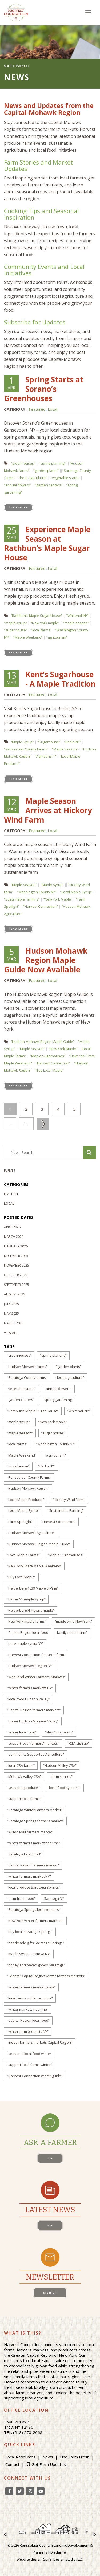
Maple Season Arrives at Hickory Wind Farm (48, 810)
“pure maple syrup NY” (25, 1643)
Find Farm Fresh (74, 2457)
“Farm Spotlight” (20, 1521)
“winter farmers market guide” (31, 1987)
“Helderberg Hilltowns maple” (30, 1610)
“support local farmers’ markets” (33, 1743)
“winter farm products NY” (28, 2031)
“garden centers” (48, 485)
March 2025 (13, 1323)
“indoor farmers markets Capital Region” (39, 2042)
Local (52, 409)
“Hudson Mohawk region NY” (30, 1665)
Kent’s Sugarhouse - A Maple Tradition (60, 679)
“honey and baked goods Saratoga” (36, 1965)
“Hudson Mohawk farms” (27, 1366)
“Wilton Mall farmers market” (30, 1832)
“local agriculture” (33, 477)
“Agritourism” (45, 756)
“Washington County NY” (37, 892)
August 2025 (14, 1294)
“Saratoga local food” (24, 1854)
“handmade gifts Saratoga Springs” (35, 1942)
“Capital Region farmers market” (33, 1865)
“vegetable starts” (65, 477)
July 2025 (11, 1304)
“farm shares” (61, 1776)
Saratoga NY (54, 1898)
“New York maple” (45, 622)
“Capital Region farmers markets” (34, 1710)
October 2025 (15, 1275)
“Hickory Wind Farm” (69, 1499)
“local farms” (41, 630)
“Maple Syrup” (22, 741)
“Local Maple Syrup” (76, 892)
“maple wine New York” (73, 1621)
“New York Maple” (57, 899)
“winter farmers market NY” (29, 1876)
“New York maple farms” (26, 1621)
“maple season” (76, 622)
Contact (12, 2464)
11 (26, 1123)
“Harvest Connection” (40, 906)
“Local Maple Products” (25, 1499)
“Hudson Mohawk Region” (28, 1488)
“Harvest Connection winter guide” (34, 2075)
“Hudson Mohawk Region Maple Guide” (42, 1041)
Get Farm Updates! (49, 2464)
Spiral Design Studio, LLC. (63, 2559)
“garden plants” (46, 470)
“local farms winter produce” (30, 1998)
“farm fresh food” (21, 1898)
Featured (37, 409)
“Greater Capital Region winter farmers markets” (46, 1976)
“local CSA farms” (21, 1765)
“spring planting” (52, 463)
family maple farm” (72, 1632)
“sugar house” (15, 630)
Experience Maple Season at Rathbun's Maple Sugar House (47, 543)
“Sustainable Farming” (22, 899)
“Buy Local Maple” (49, 1070)
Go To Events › (17, 65)
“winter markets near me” (27, 2009)
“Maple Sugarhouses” (47, 1056)
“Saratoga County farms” (27, 1377)
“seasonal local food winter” (30, 2053)
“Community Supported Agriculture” (35, 1754)
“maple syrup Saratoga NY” (29, 1953)
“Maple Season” (65, 749)
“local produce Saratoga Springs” (33, 1887)
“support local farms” (24, 1798)
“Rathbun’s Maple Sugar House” (36, 615)
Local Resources (20, 2457)
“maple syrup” (15, 622)
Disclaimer (58, 2552)
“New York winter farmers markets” (35, 1920)
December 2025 (16, 1256)
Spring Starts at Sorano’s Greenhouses (43, 388)
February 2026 (16, 1246)
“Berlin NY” (72, 741)
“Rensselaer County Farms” (26, 749)
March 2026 (13, 1236)
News (47, 2457)
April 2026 (12, 1227)
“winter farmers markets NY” (30, 1687)
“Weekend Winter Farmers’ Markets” (36, 1676)
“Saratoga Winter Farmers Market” (34, 1809)
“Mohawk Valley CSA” (24, 1776)
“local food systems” (64, 1787)
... (10, 1123)
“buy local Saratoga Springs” (30, 1931)
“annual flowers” (17, 485)
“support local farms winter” (29, 2064)
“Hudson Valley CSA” (60, 1765)
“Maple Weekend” (28, 637)
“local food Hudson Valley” (28, 1699)
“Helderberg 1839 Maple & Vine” (32, 1588)
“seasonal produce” (23, 1787)
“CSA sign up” (78, 1743)
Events (9, 1170)
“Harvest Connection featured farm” (36, 1654)
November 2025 (16, 1265)
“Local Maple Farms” (23, 1554)
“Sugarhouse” (49, 741)
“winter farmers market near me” (33, 1843)
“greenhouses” (23, 463)
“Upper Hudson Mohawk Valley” (33, 1721)
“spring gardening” (58, 1399)
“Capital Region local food (27, 1632)
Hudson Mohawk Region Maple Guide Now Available (45, 960)
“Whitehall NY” (77, 615)
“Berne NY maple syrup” (26, 1599)
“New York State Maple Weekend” (34, 1566)
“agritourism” (56, 637)
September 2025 (16, 1284)
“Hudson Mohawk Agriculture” (31, 1532)
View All (10, 1332)
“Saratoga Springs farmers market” (35, 1820)
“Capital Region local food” (28, 2020)
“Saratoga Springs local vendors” (33, 1909)
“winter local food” (22, 1732)
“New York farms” (59, 1732)
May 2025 (11, 1313)
